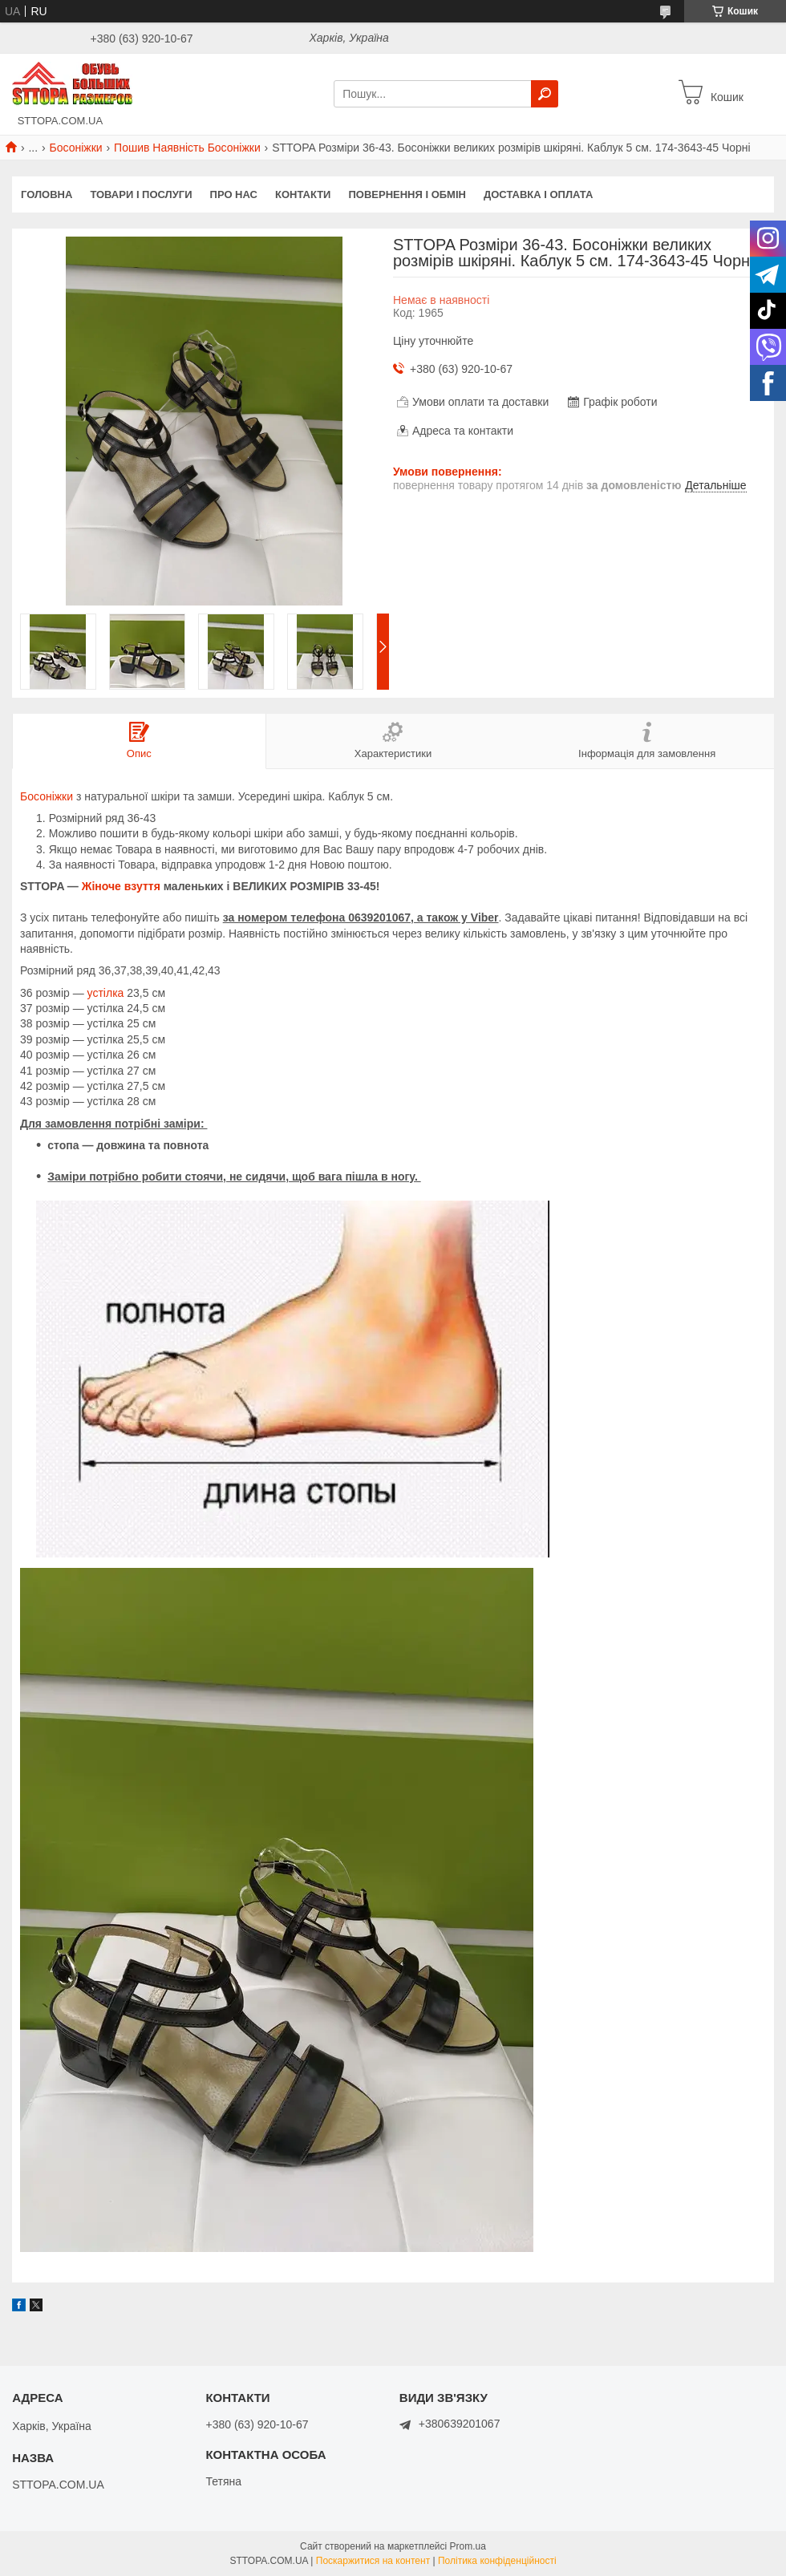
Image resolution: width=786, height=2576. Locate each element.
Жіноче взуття (121, 886)
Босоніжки (76, 147)
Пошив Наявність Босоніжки (187, 147)
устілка (105, 992)
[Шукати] (544, 93)
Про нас (233, 194)
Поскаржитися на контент (373, 2560)
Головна (46, 194)
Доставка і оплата (538, 194)
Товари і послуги (141, 194)
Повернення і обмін (407, 194)
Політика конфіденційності (497, 2560)
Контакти (303, 194)
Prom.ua (468, 2546)
